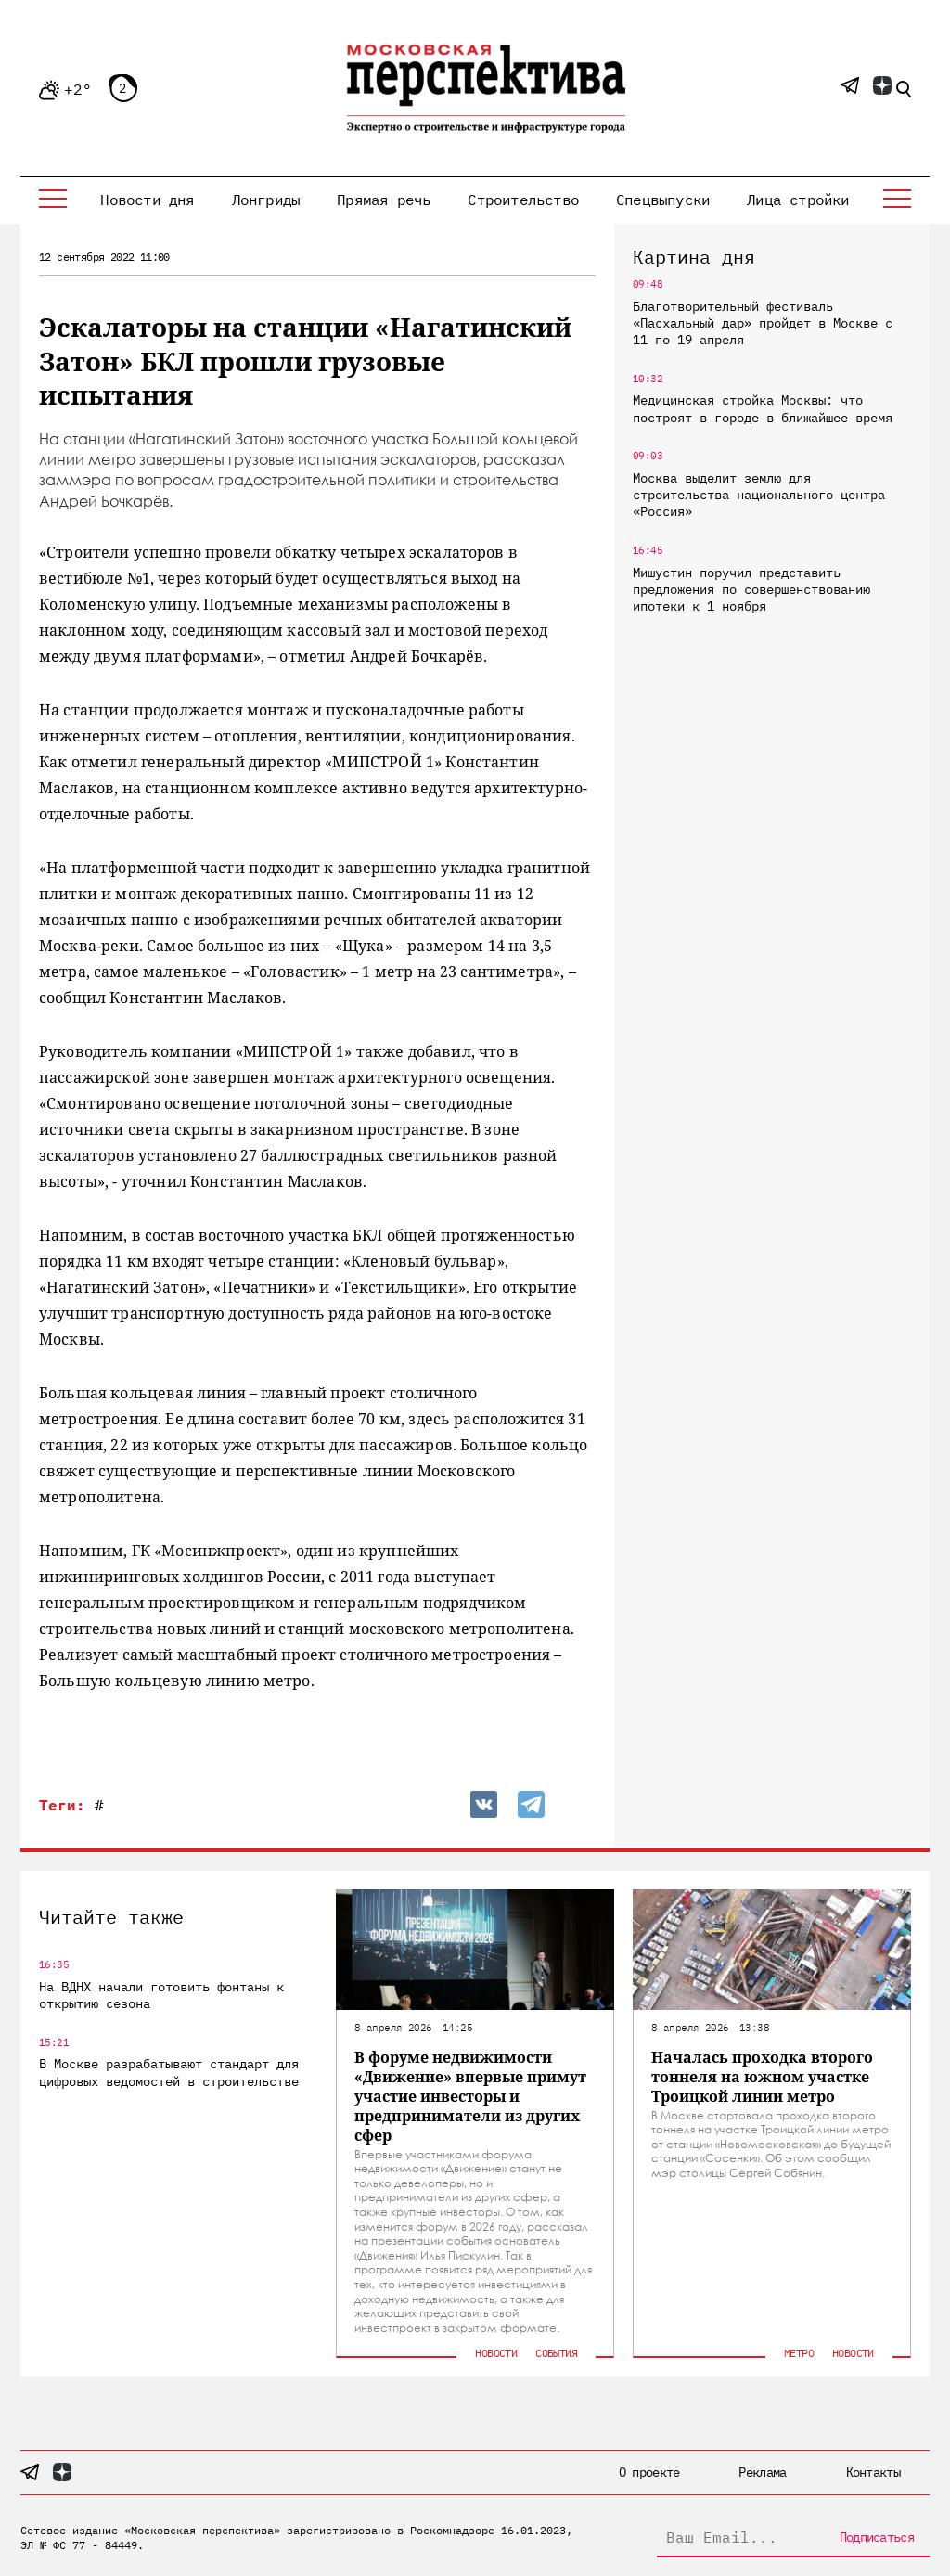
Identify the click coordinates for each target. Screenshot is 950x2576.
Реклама (762, 2472)
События (556, 2353)
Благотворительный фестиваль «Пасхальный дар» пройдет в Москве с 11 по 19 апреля (762, 323)
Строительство (523, 199)
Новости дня (147, 199)
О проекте (649, 2472)
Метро (799, 2353)
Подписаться (877, 2537)
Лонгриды (266, 199)
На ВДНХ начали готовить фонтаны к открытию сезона (161, 1995)
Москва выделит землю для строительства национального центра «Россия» (759, 495)
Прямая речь (383, 199)
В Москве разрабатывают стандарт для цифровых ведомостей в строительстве (169, 2072)
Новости (496, 2353)
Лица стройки (798, 199)
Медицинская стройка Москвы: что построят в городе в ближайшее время (762, 408)
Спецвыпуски (663, 199)
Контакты (873, 2472)
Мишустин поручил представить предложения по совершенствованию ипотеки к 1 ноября (751, 589)
